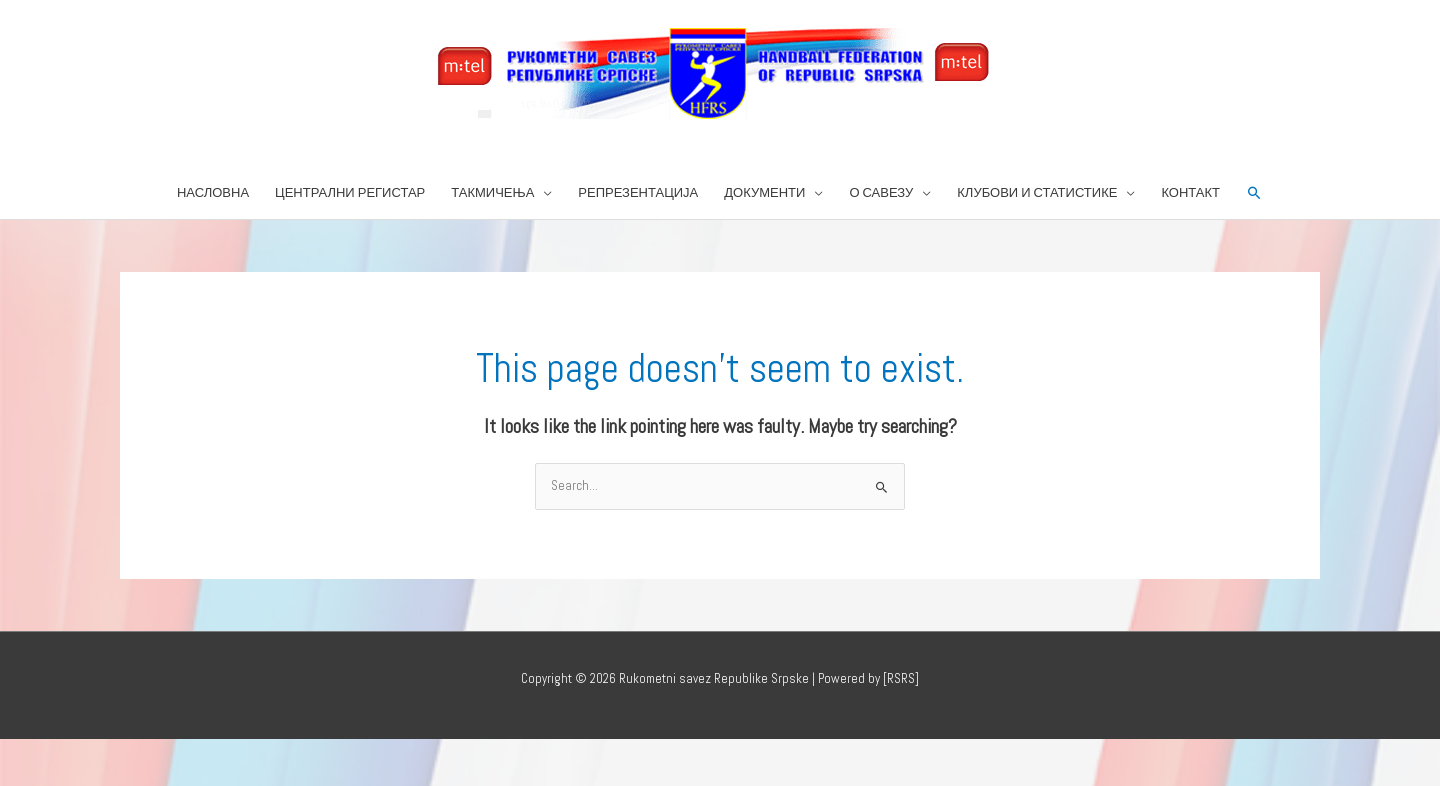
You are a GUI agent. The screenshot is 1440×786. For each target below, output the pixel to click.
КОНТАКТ (1190, 192)
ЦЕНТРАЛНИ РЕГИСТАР (350, 192)
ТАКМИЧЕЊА (492, 192)
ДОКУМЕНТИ (764, 192)
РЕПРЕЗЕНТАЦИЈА (638, 192)
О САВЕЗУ (881, 192)
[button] (1254, 193)
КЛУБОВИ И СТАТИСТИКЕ (1037, 192)
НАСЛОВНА (213, 192)
